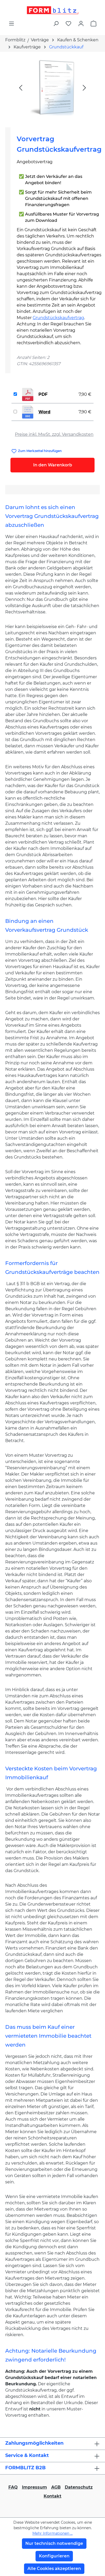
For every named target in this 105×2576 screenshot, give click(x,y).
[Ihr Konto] (81, 23)
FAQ (13, 2487)
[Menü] (11, 23)
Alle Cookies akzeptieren (54, 2568)
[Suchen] (56, 23)
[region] (52, 87)
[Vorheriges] (21, 87)
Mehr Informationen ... (52, 2533)
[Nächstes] (84, 87)
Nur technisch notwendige (54, 2543)
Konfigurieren (54, 2556)
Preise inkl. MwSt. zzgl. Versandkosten (54, 434)
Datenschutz (79, 2487)
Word (44, 411)
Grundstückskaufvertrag (58, 317)
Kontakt (52, 2496)
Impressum (34, 2487)
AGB (56, 2487)
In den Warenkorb (52, 464)
